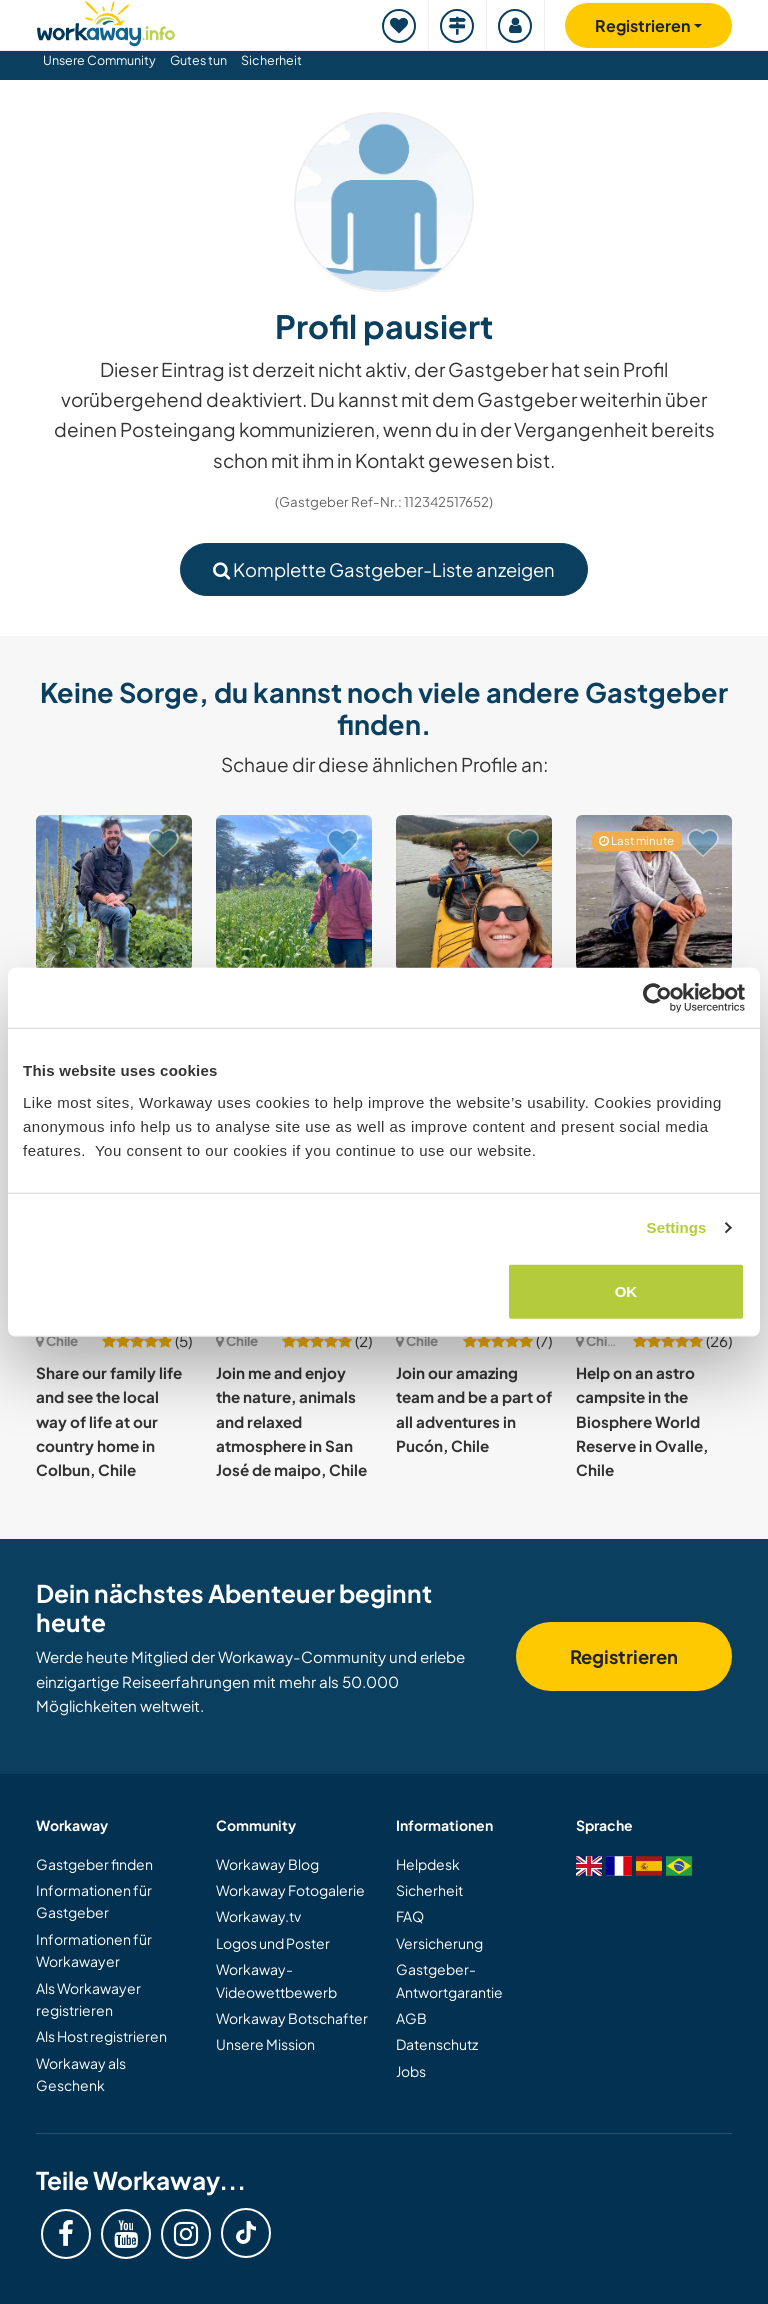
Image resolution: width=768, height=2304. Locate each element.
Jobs (411, 2071)
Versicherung (439, 1943)
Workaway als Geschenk (81, 2074)
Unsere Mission (265, 2044)
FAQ (410, 1916)
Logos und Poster (273, 1943)
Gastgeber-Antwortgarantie (449, 1980)
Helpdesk (428, 1864)
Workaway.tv (258, 1916)
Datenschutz (437, 2044)
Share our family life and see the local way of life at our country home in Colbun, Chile (109, 1421)
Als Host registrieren (101, 2036)
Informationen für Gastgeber (94, 1901)
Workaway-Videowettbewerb (276, 1980)
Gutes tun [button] (198, 60)
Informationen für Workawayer (94, 1950)
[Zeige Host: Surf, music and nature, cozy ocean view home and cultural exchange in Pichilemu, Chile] (474, 893)
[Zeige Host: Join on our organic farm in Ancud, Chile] (294, 893)
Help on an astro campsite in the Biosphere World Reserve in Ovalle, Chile (642, 1421)
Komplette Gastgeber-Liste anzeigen (384, 569)
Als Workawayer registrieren (88, 1999)
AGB (411, 2018)
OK (626, 1290)
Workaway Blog (267, 1864)
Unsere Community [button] (99, 60)
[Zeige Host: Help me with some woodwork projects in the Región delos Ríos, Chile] (654, 893)
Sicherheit (271, 60)
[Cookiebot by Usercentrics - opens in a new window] (657, 998)
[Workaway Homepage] (106, 20)
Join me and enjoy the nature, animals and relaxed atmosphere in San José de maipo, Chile (291, 1421)
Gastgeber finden (94, 1864)
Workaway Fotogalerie (290, 1890)
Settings (677, 1227)
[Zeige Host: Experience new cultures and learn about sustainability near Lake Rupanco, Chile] (114, 893)
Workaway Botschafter (292, 2018)
